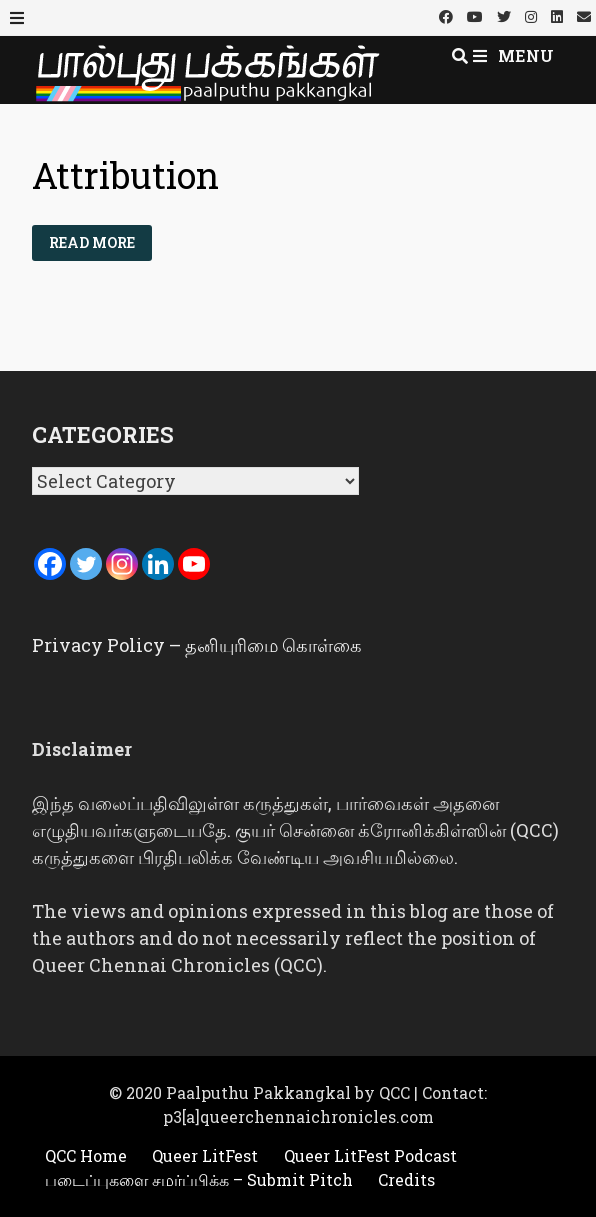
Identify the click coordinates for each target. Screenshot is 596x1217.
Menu (513, 55)
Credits (406, 1179)
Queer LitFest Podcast (370, 1155)
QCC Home (86, 1155)
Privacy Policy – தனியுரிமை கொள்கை (197, 645)
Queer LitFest (205, 1155)
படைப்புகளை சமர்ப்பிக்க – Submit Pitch (199, 1179)
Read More (100, 238)
